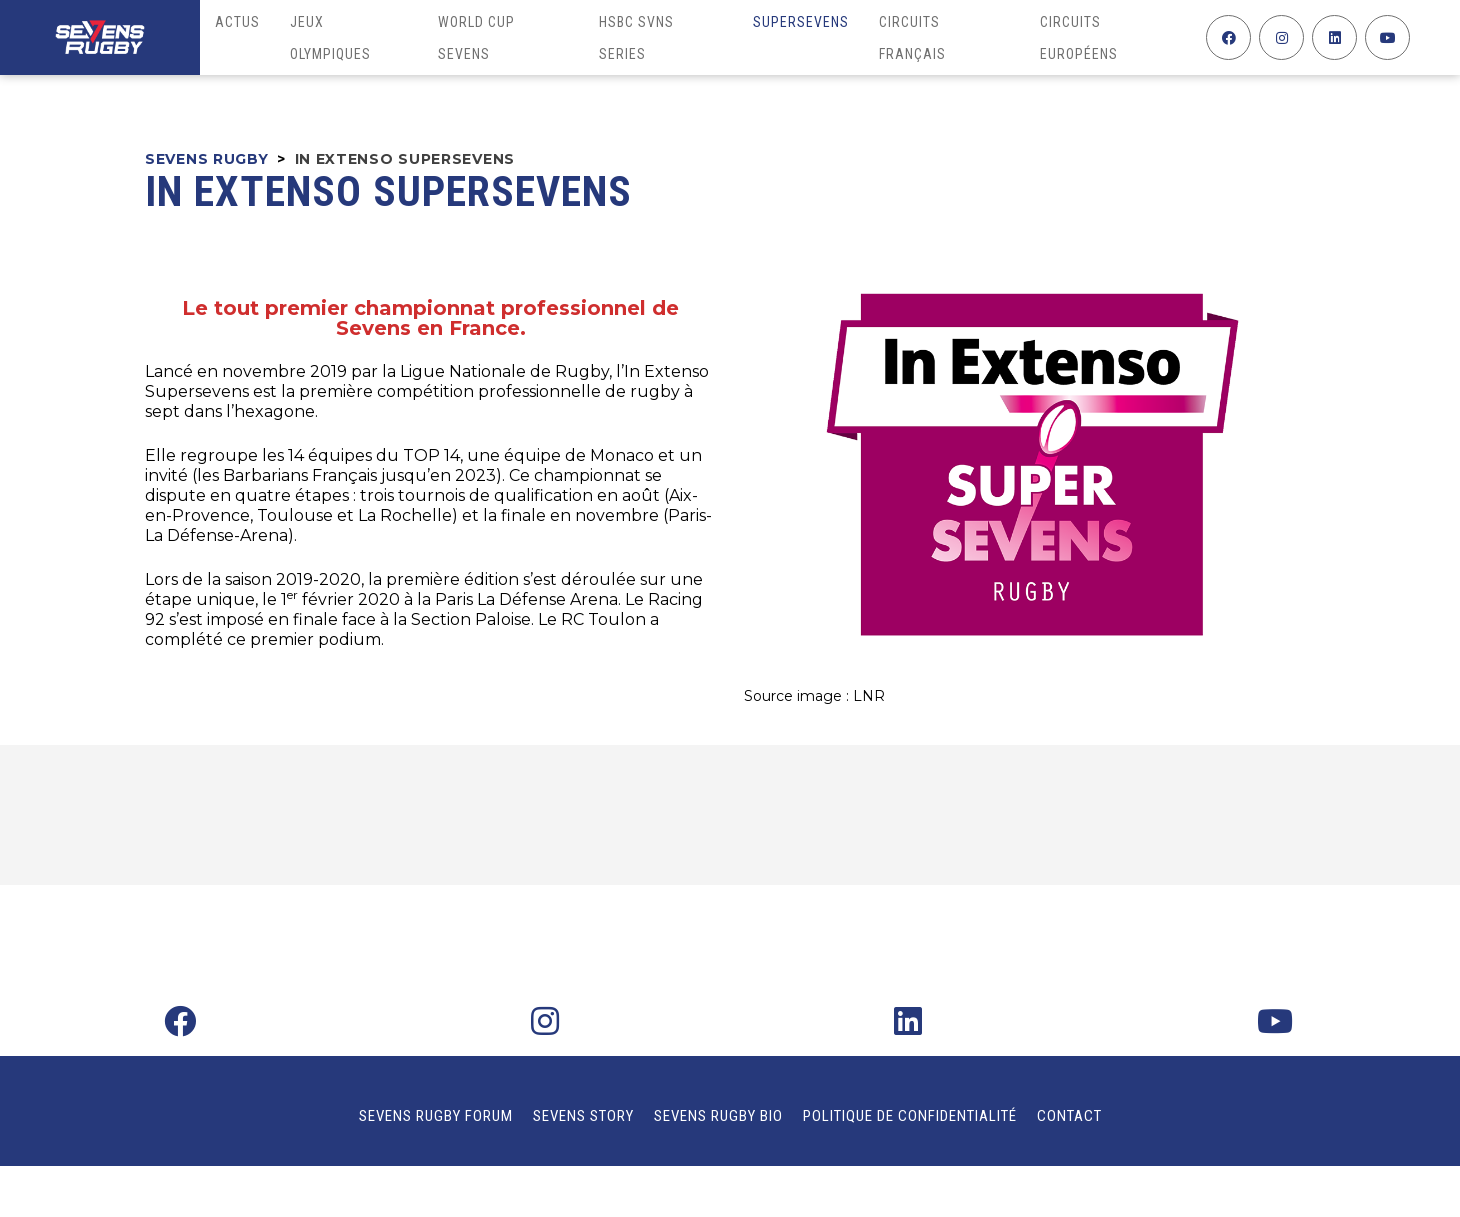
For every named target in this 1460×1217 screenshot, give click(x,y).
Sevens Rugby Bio (718, 1116)
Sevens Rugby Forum (436, 1116)
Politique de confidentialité (910, 1116)
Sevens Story (583, 1116)
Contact (1069, 1116)
